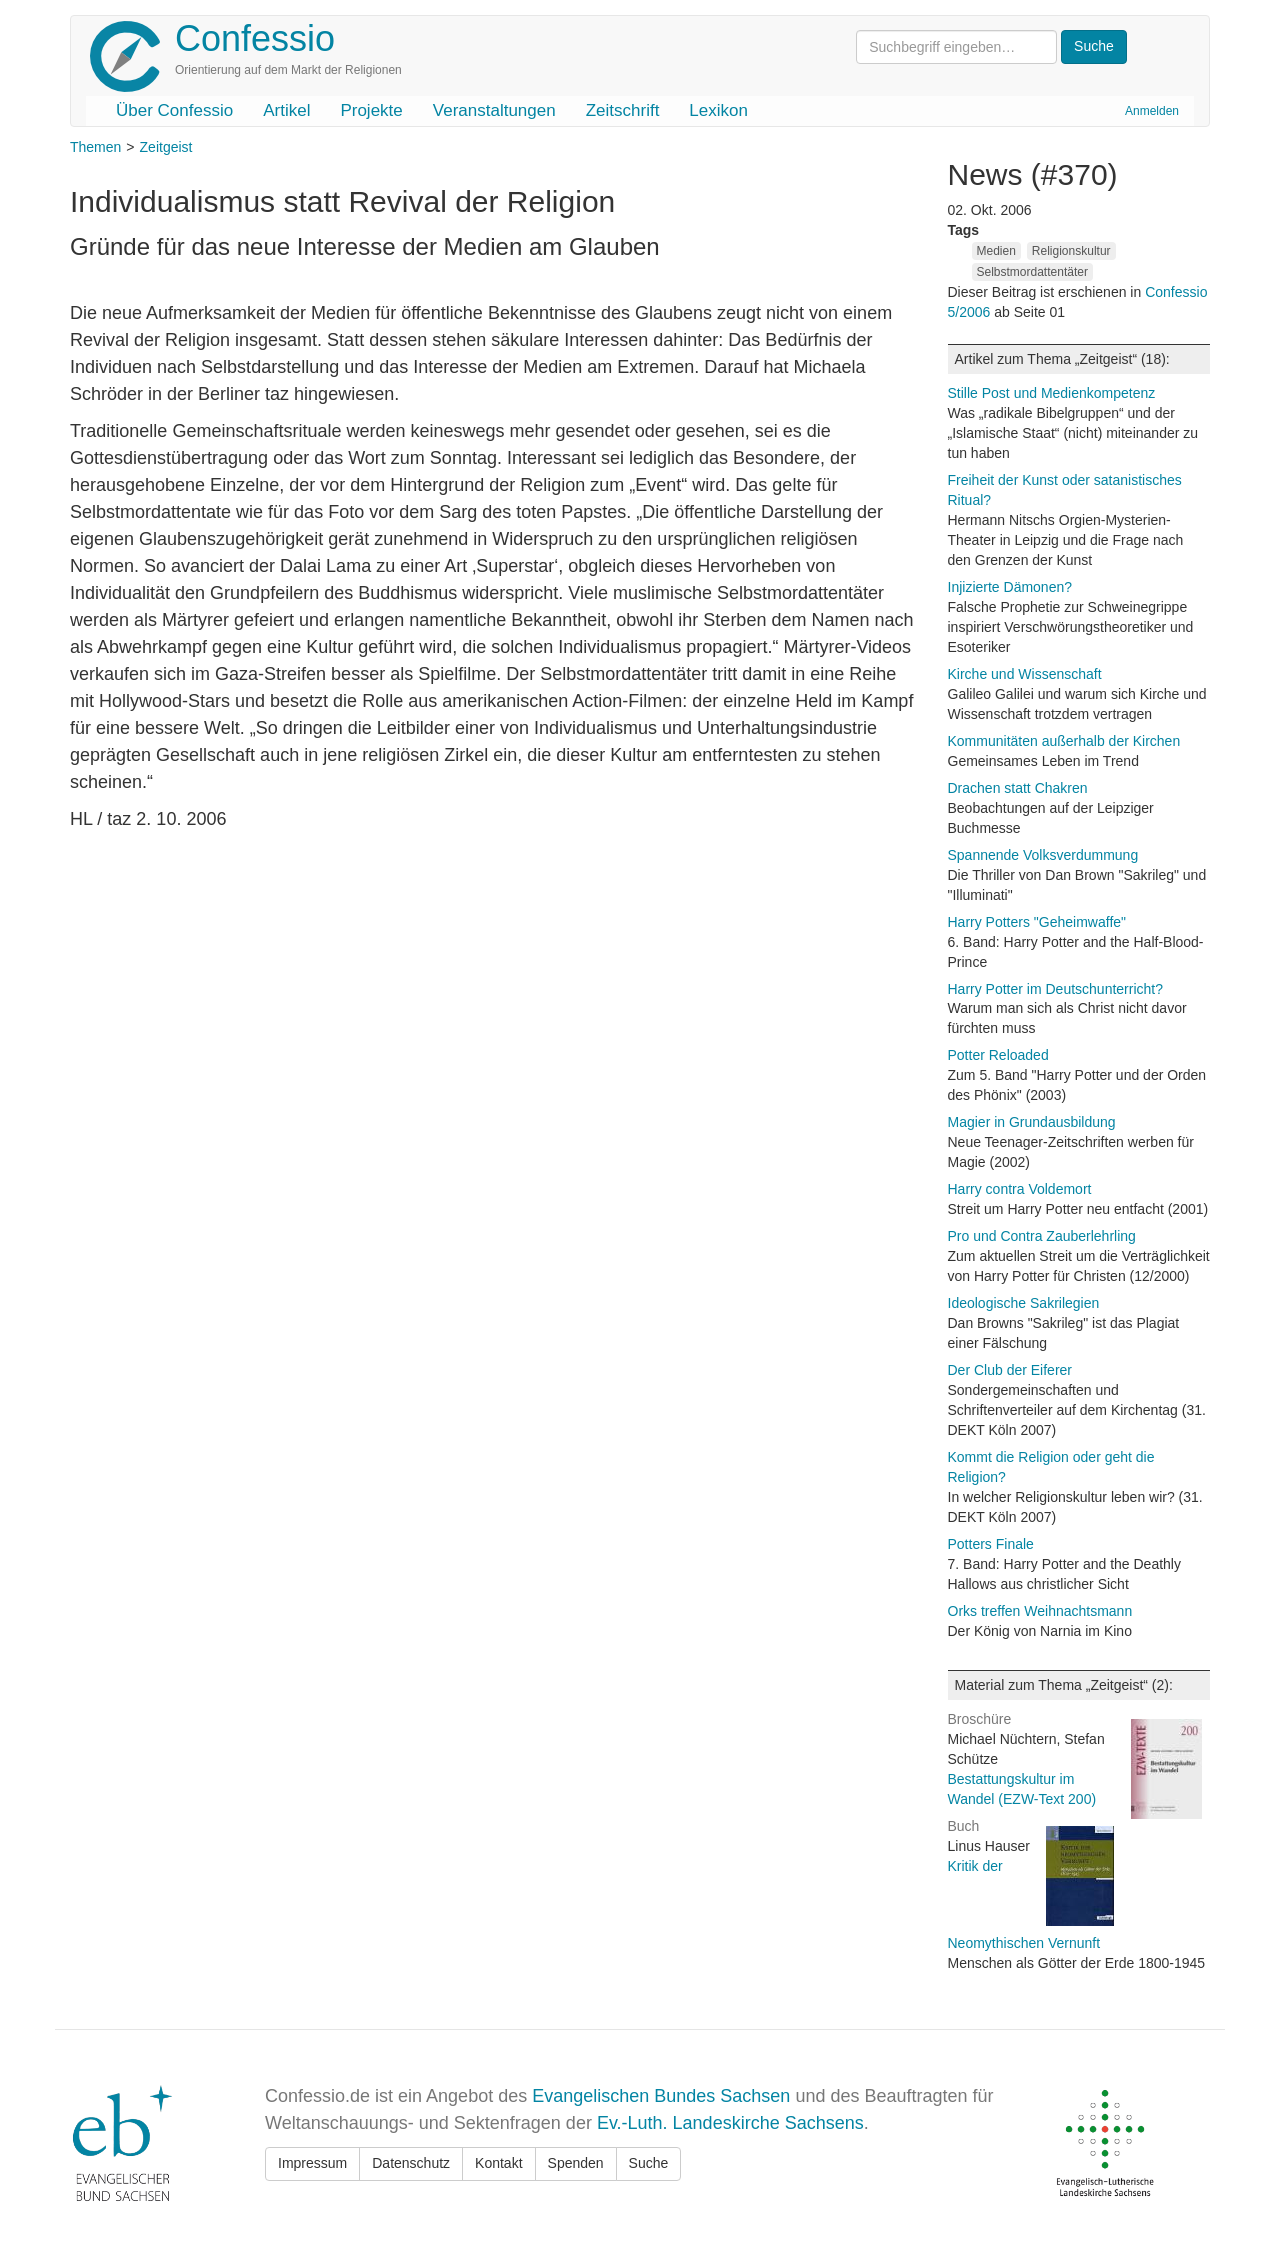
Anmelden (1152, 111)
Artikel (286, 110)
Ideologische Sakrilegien (1024, 1303)
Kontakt (498, 2163)
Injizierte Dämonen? (1010, 587)
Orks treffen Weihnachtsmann (1040, 1611)
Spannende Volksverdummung (1043, 855)
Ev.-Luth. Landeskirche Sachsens (730, 2123)
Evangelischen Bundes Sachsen (661, 2096)
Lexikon (718, 110)
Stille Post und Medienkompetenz (1052, 393)
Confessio (255, 38)
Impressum (312, 2163)
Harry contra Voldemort (1020, 1189)
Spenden (576, 2163)
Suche (649, 2163)
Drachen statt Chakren (1018, 788)
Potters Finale (991, 1544)
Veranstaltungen (494, 110)
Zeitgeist (166, 147)
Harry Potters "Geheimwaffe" (1037, 922)
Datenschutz (411, 2163)
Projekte (371, 110)
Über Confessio (174, 110)
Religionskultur (1071, 251)
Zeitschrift (623, 110)
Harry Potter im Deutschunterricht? (1056, 989)
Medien (996, 251)
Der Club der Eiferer (1010, 1370)
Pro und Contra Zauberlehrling (1042, 1236)
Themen (95, 147)
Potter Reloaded (998, 1055)
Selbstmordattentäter (1032, 272)
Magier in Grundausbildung (1032, 1122)
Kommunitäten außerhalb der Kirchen (1064, 741)
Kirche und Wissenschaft (1025, 674)
